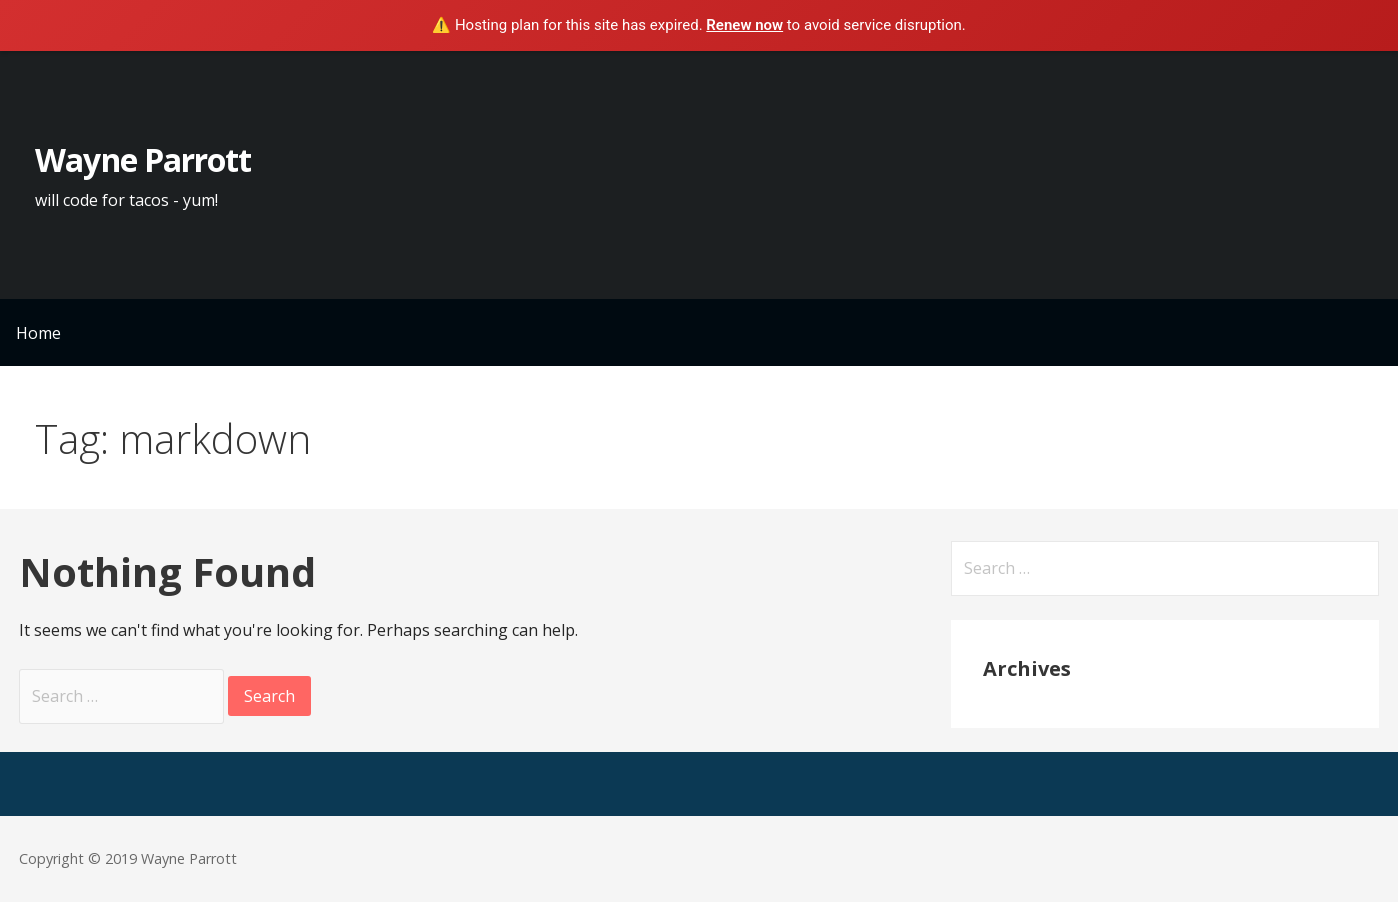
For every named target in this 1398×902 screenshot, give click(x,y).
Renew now (744, 25)
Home (38, 333)
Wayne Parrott (143, 159)
